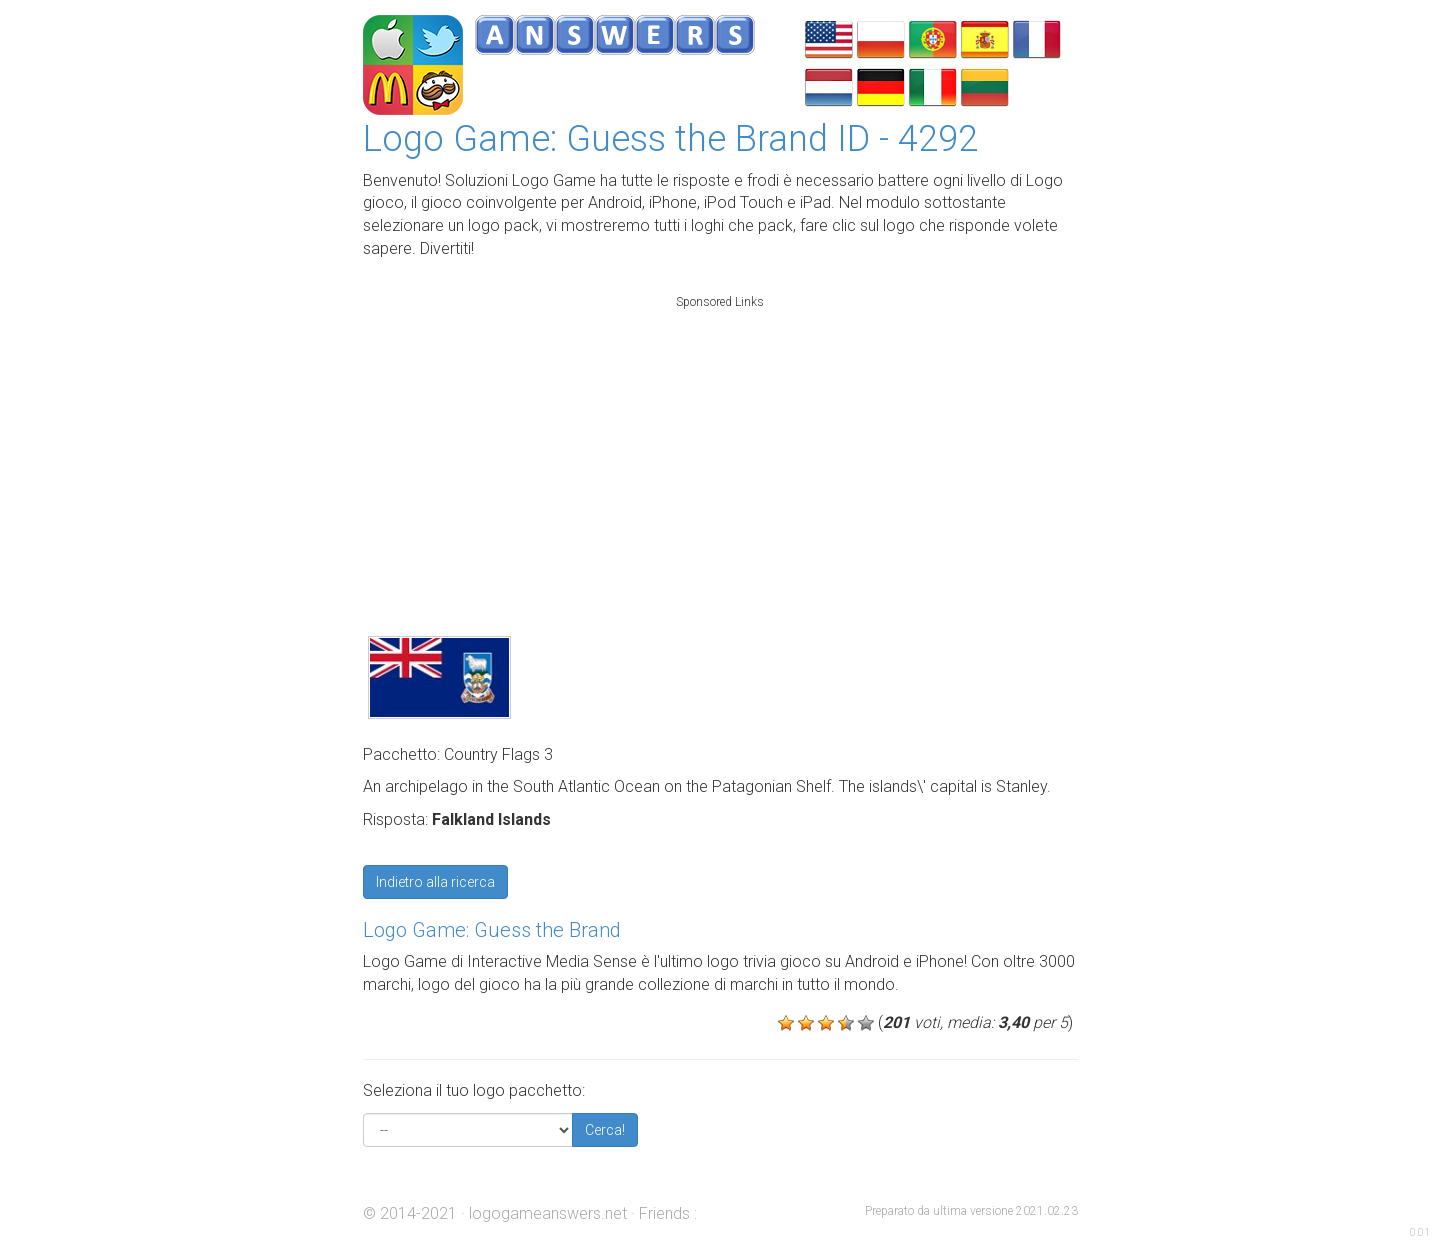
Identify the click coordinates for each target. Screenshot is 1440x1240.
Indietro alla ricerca (435, 882)
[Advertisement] (720, 444)
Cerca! (605, 1130)
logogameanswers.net (548, 1213)
